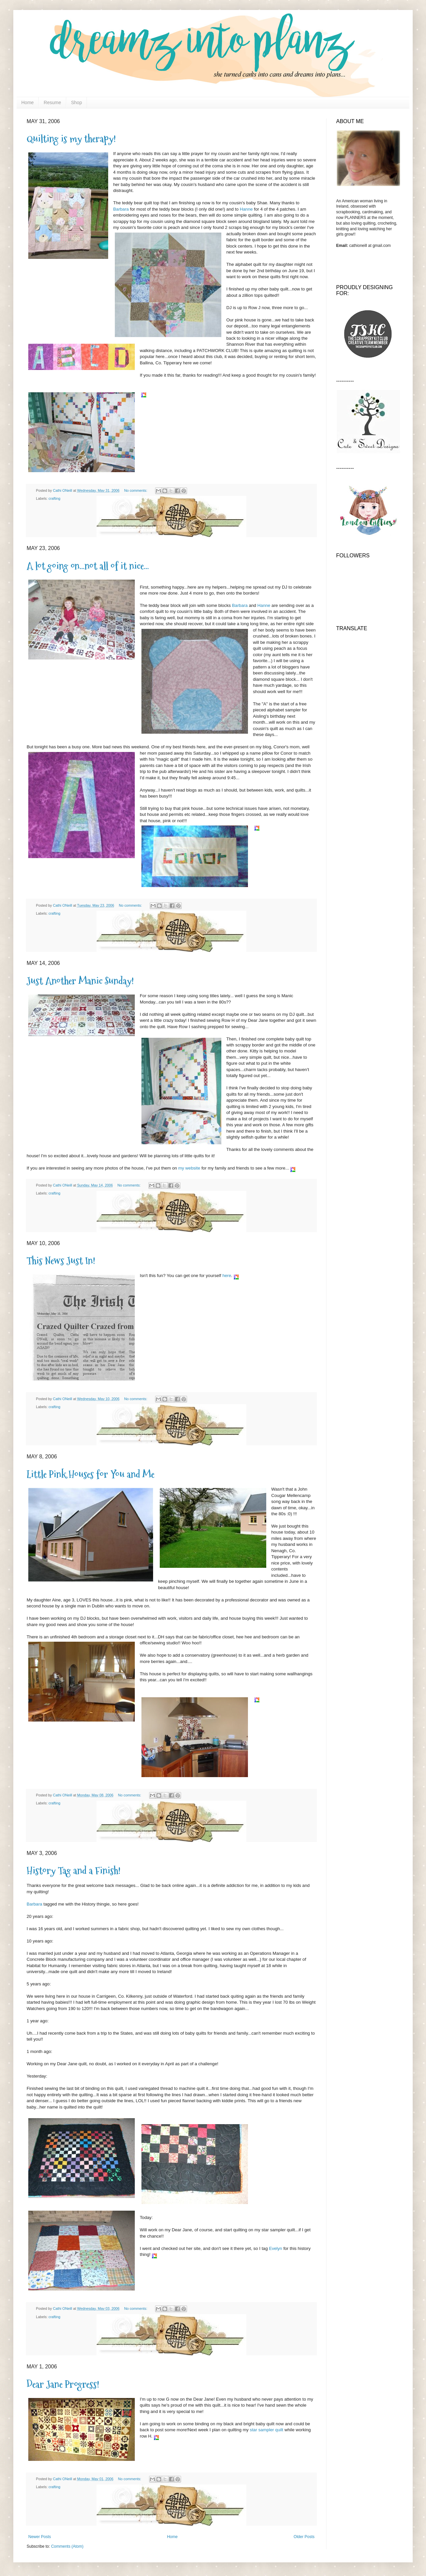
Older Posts (304, 2536)
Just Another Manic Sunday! (80, 981)
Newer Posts (39, 2536)
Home (27, 102)
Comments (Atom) (67, 2546)
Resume (52, 102)
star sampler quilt (266, 2429)
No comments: (136, 490)
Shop (76, 102)
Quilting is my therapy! (71, 138)
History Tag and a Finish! (73, 1870)
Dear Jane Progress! (63, 2384)
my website (190, 1168)
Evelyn (276, 2248)
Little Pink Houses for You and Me (90, 1474)
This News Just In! (61, 1260)
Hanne (246, 209)
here (226, 1275)
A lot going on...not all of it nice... (88, 566)
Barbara (121, 209)
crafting (54, 498)
